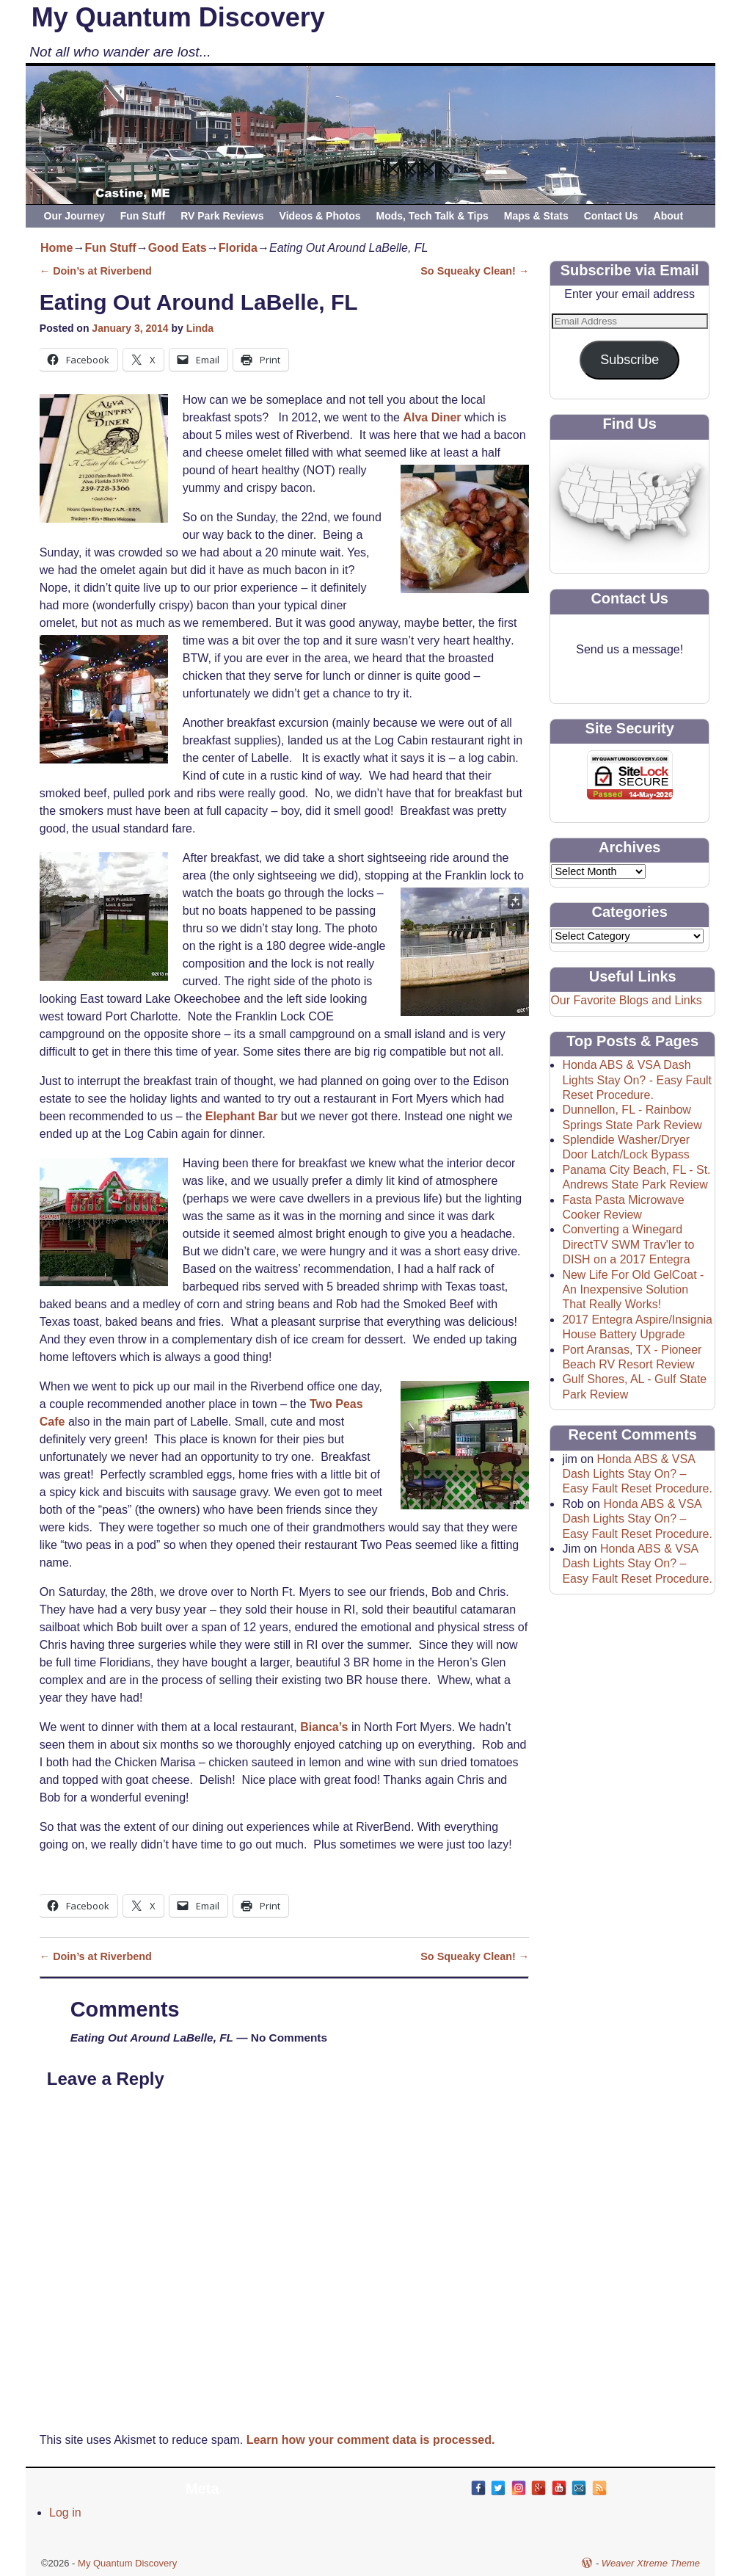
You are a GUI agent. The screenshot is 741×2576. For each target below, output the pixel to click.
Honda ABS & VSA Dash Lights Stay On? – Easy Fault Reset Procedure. (637, 1474)
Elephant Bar (241, 1116)
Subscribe (629, 359)
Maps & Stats (536, 216)
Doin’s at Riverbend (96, 271)
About (668, 216)
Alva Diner (433, 417)
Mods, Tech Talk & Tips (432, 216)
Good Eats (177, 248)
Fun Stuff (142, 216)
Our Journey (74, 216)
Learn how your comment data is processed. (371, 2440)
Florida (238, 248)
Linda (199, 328)
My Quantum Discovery (178, 17)
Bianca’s (324, 1727)
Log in (65, 2512)
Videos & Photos (320, 216)
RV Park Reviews (221, 216)
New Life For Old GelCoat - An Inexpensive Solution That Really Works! (633, 1290)
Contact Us (611, 216)
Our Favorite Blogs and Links (625, 1000)
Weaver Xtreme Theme (651, 2563)
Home (56, 248)
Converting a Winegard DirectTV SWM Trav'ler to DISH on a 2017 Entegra (628, 1244)
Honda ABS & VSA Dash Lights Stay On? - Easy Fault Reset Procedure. (637, 1080)
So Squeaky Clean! (474, 271)
